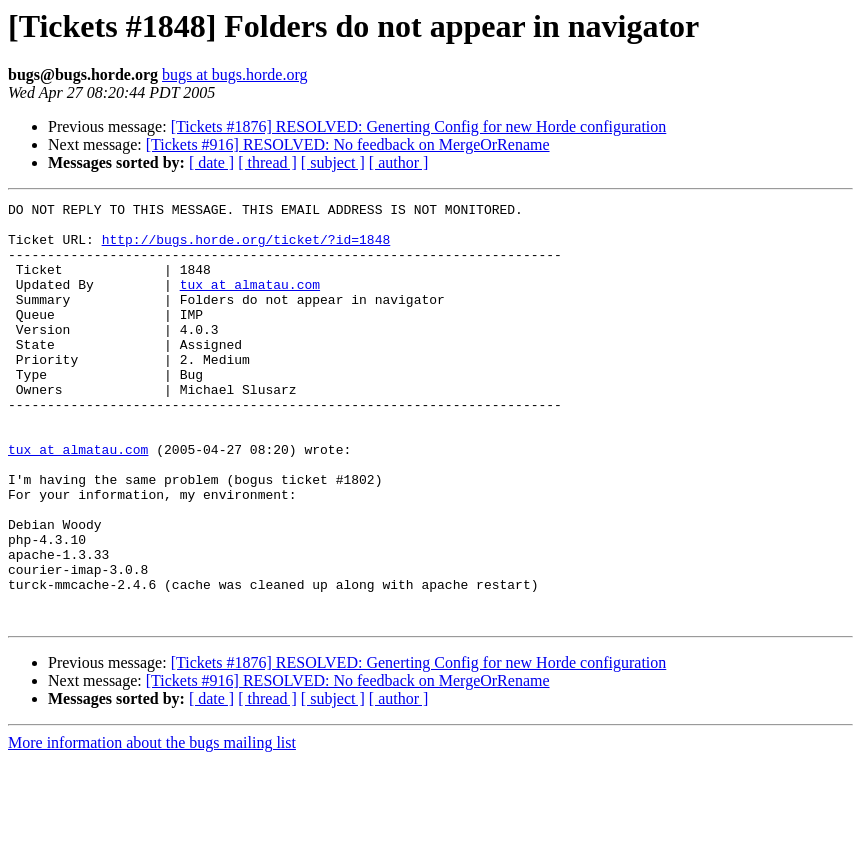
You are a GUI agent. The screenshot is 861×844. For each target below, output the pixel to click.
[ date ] (211, 162)
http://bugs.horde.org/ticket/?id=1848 (246, 248)
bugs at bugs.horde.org (234, 74)
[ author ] (399, 162)
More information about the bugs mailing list (152, 826)
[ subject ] (333, 162)
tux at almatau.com (250, 302)
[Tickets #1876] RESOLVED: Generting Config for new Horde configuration (419, 126)
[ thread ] (267, 162)
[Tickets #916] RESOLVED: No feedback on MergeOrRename (348, 144)
